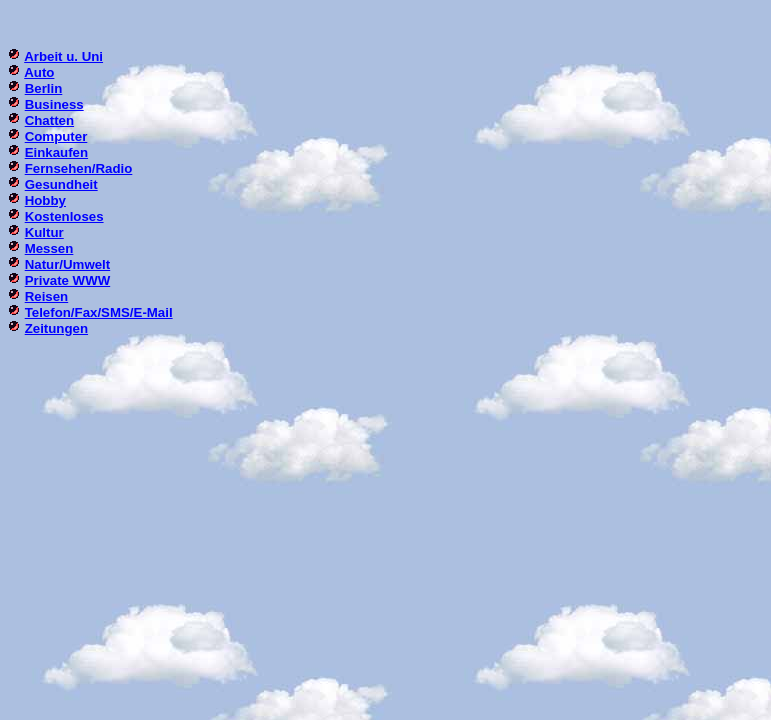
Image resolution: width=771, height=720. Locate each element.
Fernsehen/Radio (79, 168)
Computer (56, 136)
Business (54, 104)
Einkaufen (56, 152)
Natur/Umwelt (68, 264)
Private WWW (68, 280)
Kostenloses (64, 216)
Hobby (45, 200)
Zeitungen (56, 328)
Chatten (49, 120)
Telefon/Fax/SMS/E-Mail (99, 312)
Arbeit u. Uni (63, 56)
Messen (49, 248)
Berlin (44, 88)
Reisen (47, 296)
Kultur (44, 232)
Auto (39, 72)
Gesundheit (61, 184)
